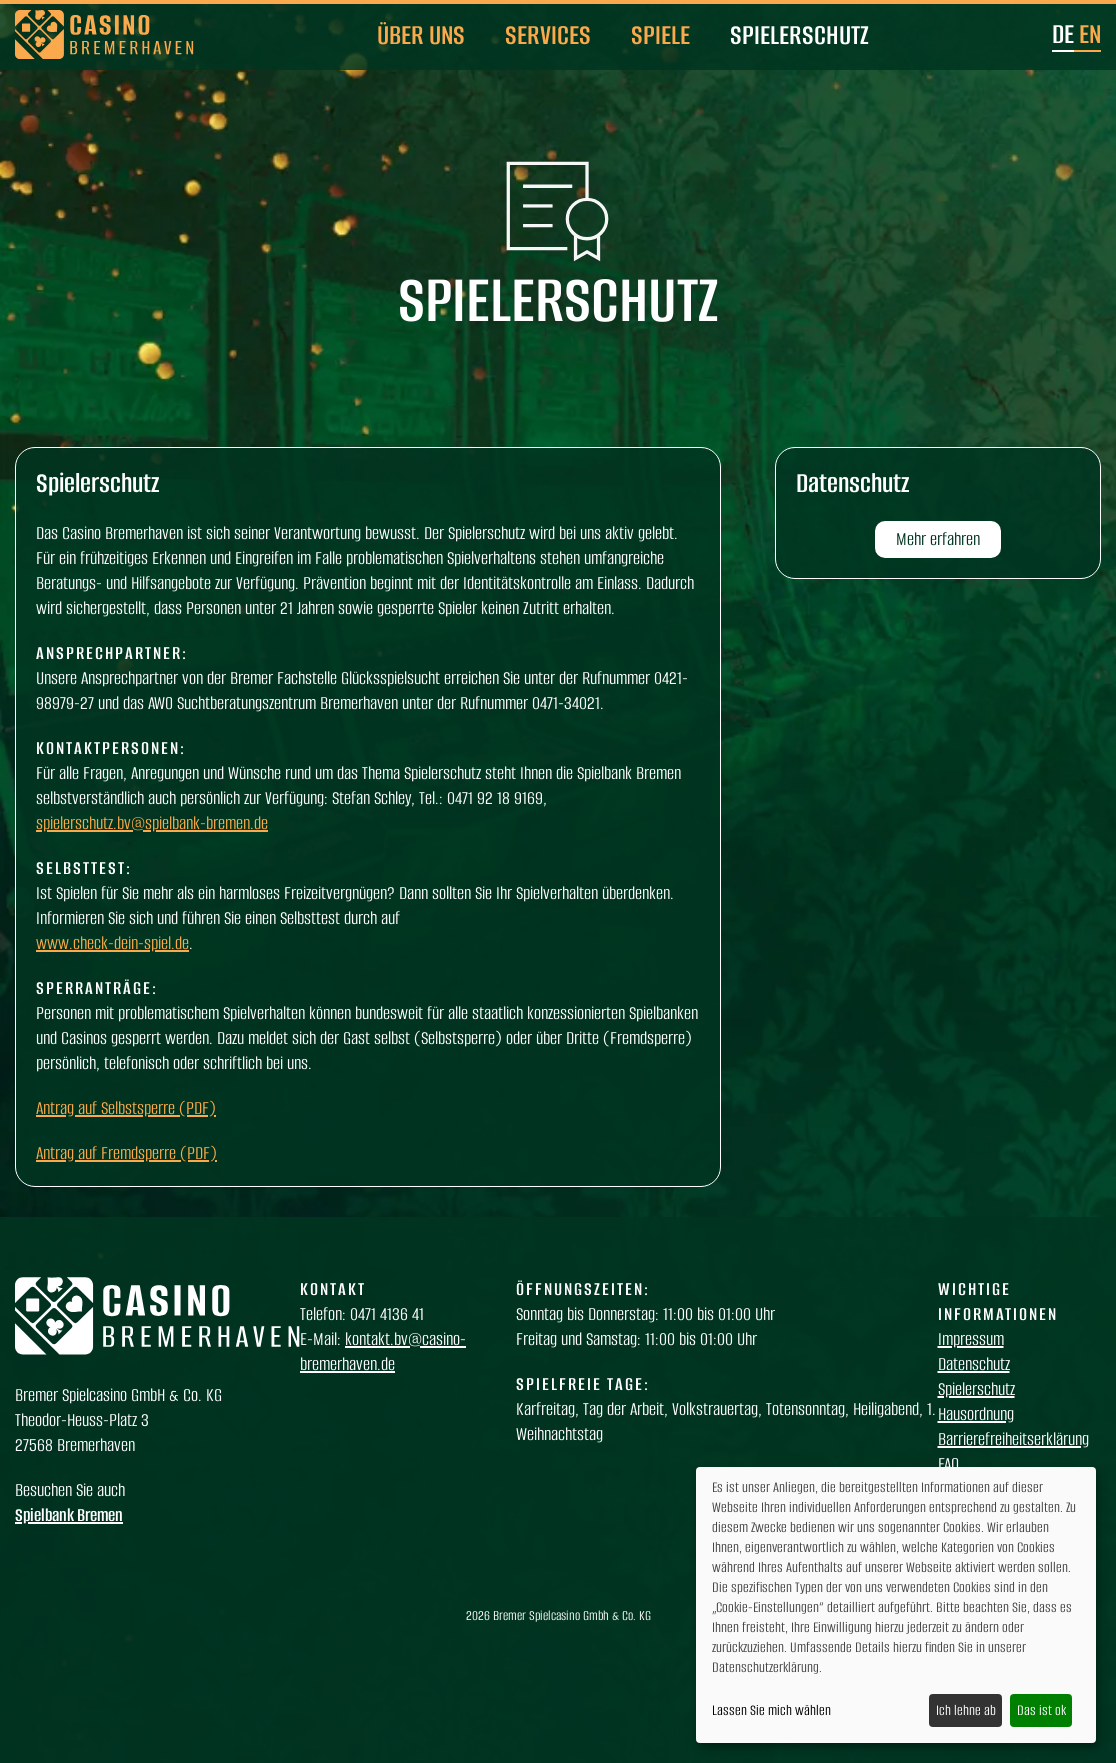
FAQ (948, 1464)
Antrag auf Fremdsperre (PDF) (126, 1153)
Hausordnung (976, 1414)
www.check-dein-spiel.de (112, 943)
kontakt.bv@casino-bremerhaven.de (383, 1351)
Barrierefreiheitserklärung (1013, 1439)
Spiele (660, 35)
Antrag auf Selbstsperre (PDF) (126, 1108)
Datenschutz (974, 1364)
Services (548, 35)
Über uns (421, 35)
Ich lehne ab (966, 1710)
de (1063, 34)
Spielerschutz (799, 35)
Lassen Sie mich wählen (771, 1710)
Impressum (971, 1339)
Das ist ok (1041, 1710)
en (1090, 34)
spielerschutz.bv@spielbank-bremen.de (152, 823)
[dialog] (896, 1605)
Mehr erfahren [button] (938, 539)
